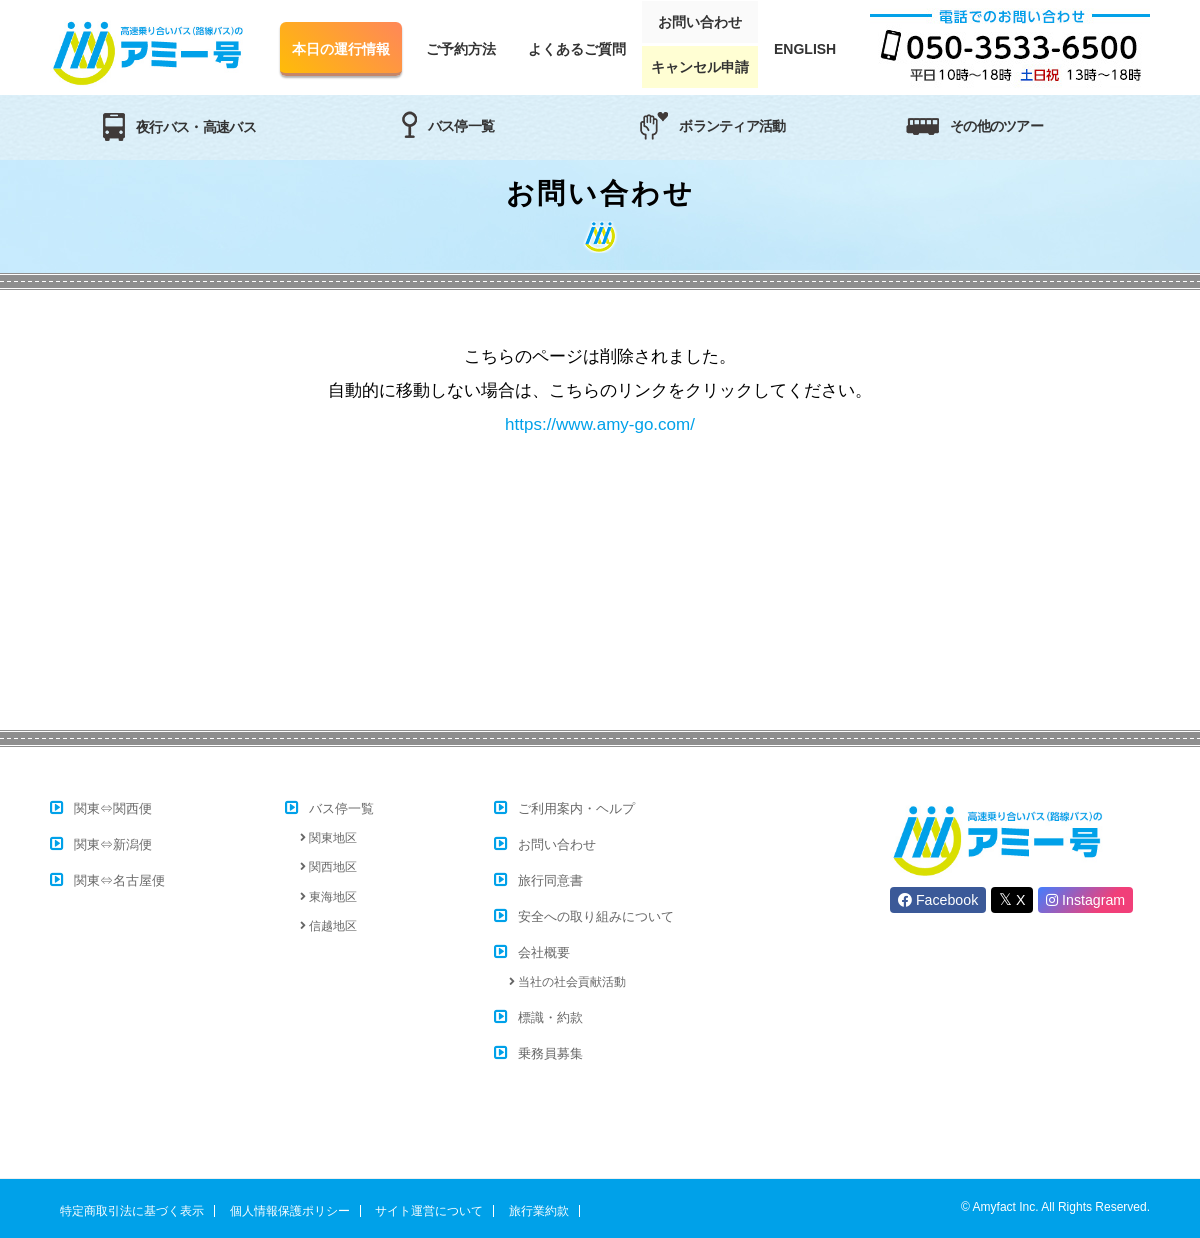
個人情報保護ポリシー (290, 1211)
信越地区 (331, 926)
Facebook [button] (938, 900)
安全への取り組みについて (596, 916)
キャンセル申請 (700, 67)
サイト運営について (429, 1211)
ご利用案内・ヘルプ (576, 808)
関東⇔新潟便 (113, 844)
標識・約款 (550, 1017)
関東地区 (331, 838)
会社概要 (544, 952)
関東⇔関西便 (113, 808)
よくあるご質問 (577, 49)
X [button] (1012, 899)
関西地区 (331, 867)
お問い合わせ (700, 22)
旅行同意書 (550, 880)
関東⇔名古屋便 (119, 880)
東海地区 (331, 897)
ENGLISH (805, 49)
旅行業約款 (539, 1211)
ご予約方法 (461, 49)
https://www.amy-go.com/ (600, 424)
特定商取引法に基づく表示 (132, 1211)
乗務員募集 (550, 1053)
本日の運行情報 (341, 49)
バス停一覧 (341, 808)
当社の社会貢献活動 (572, 982)
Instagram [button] (1085, 900)
